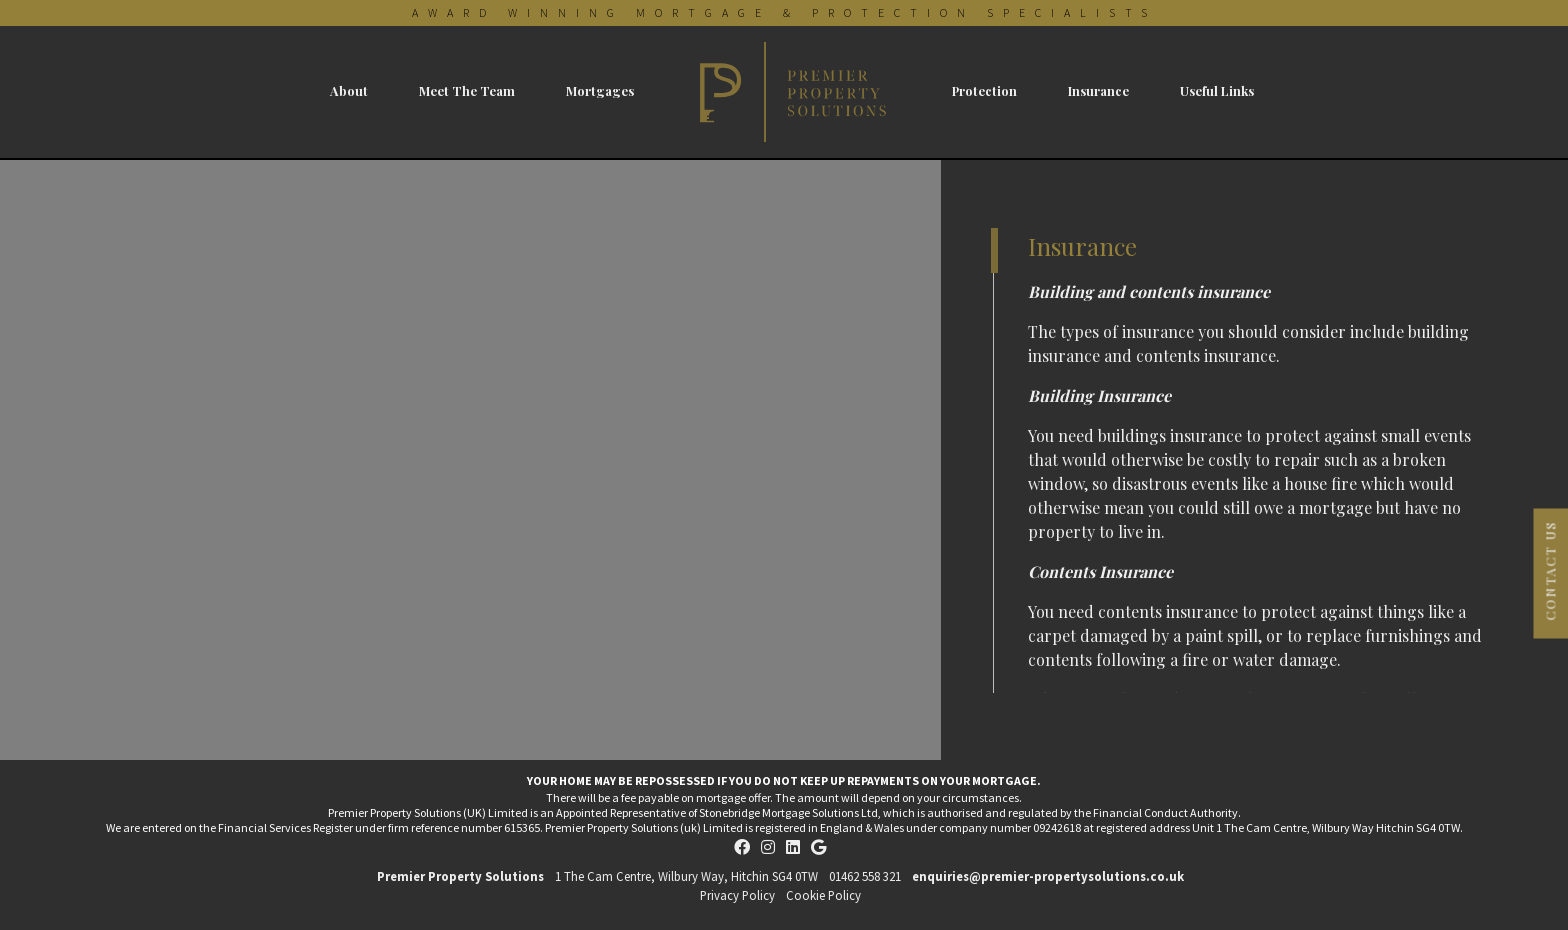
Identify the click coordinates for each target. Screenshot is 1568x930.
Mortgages (600, 90)
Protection (984, 90)
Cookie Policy (823, 895)
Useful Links (1217, 90)
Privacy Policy (737, 895)
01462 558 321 (865, 876)
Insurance (1098, 90)
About (349, 90)
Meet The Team (467, 90)
